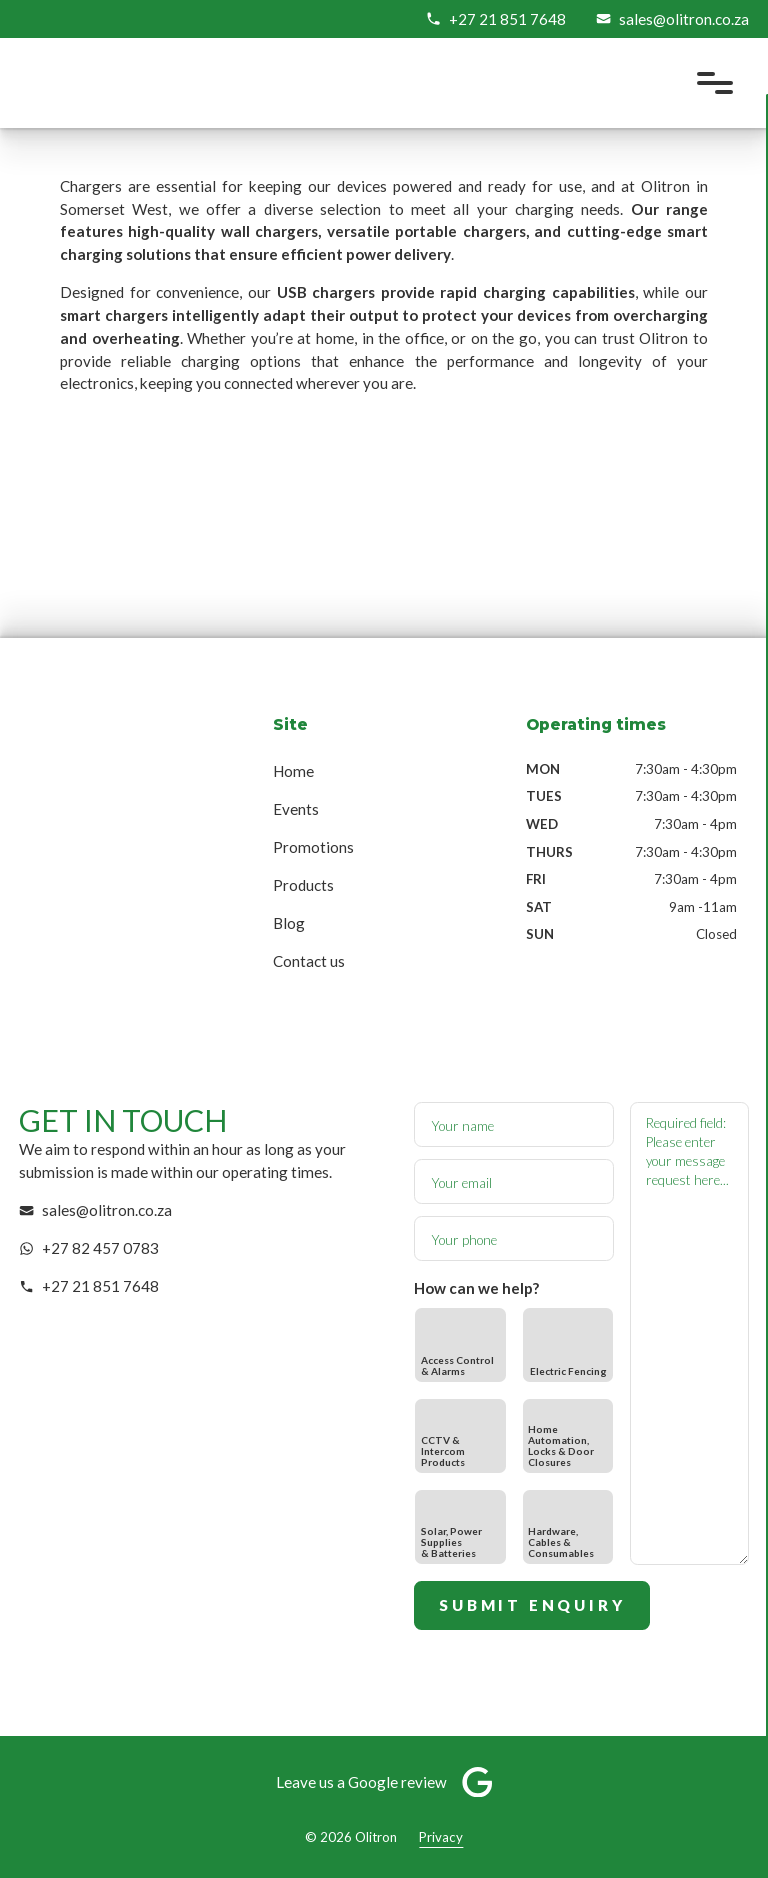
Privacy (441, 1837)
